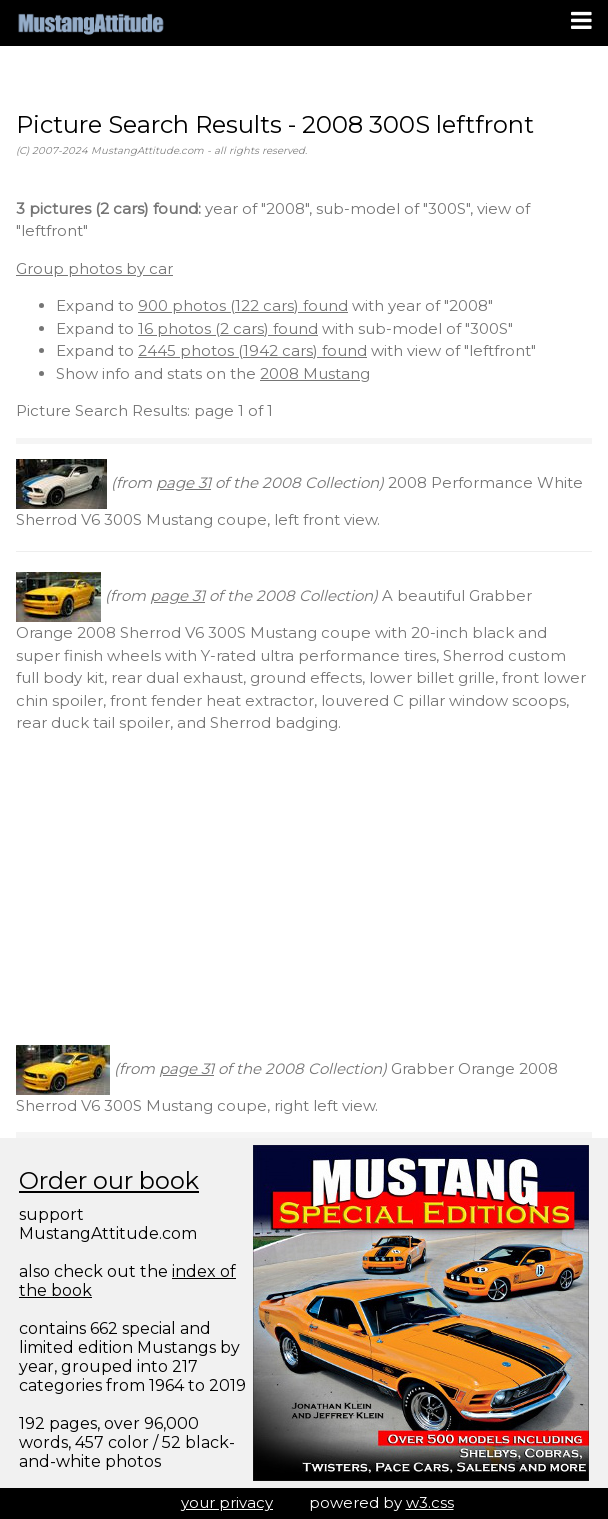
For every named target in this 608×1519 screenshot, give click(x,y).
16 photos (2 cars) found (228, 328)
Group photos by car (94, 268)
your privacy (227, 1502)
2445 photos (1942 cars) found (252, 350)
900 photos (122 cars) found (243, 305)
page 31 (183, 482)
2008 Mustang (315, 373)
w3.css (430, 1502)
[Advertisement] (304, 890)
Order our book (109, 1180)
